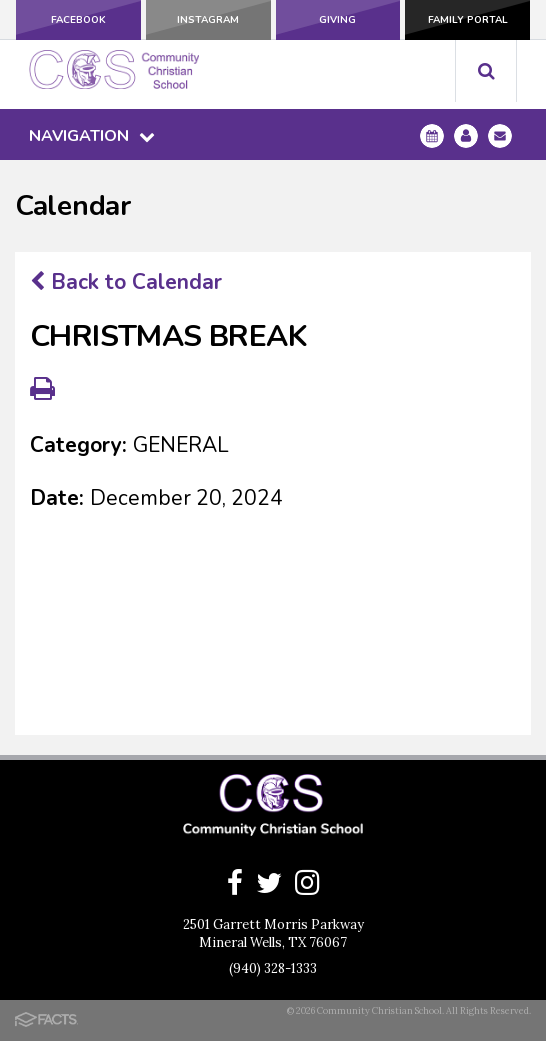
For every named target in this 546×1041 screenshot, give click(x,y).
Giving (337, 20)
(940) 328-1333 (273, 968)
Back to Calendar (126, 282)
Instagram (208, 20)
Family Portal (468, 20)
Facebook (78, 20)
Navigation (92, 136)
